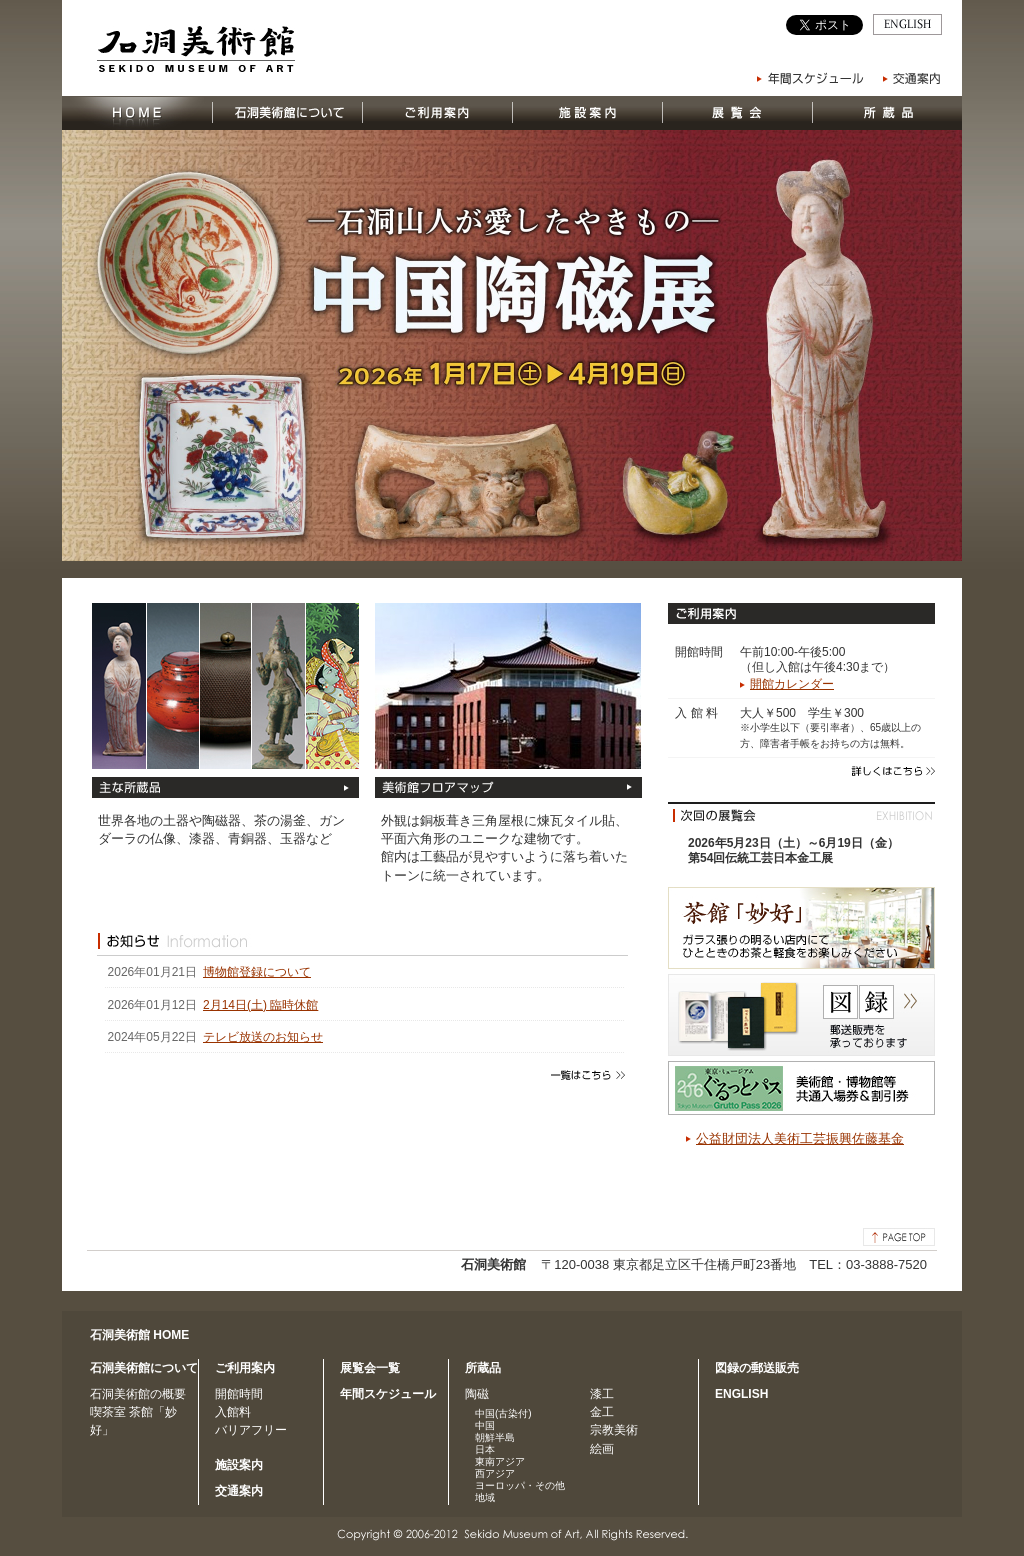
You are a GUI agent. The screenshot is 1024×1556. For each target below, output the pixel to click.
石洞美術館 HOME (139, 1335)
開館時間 (239, 1394)
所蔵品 (483, 1368)
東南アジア (500, 1461)
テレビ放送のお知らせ (263, 1037)
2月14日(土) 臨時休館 (260, 1005)
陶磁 (477, 1394)
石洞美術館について (144, 1368)
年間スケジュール (388, 1394)
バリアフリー (251, 1430)
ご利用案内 (245, 1368)
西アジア (495, 1473)
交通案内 (239, 1491)
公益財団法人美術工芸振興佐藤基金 (800, 1138)
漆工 (602, 1394)
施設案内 (239, 1465)
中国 (485, 1425)
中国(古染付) (503, 1413)
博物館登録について (257, 972)
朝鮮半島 (495, 1437)
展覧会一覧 (370, 1368)
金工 (602, 1412)
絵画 (602, 1449)
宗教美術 (614, 1430)
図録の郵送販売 (757, 1368)
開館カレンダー (792, 684)
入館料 (233, 1412)
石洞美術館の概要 (138, 1394)
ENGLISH (741, 1394)
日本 (485, 1449)
